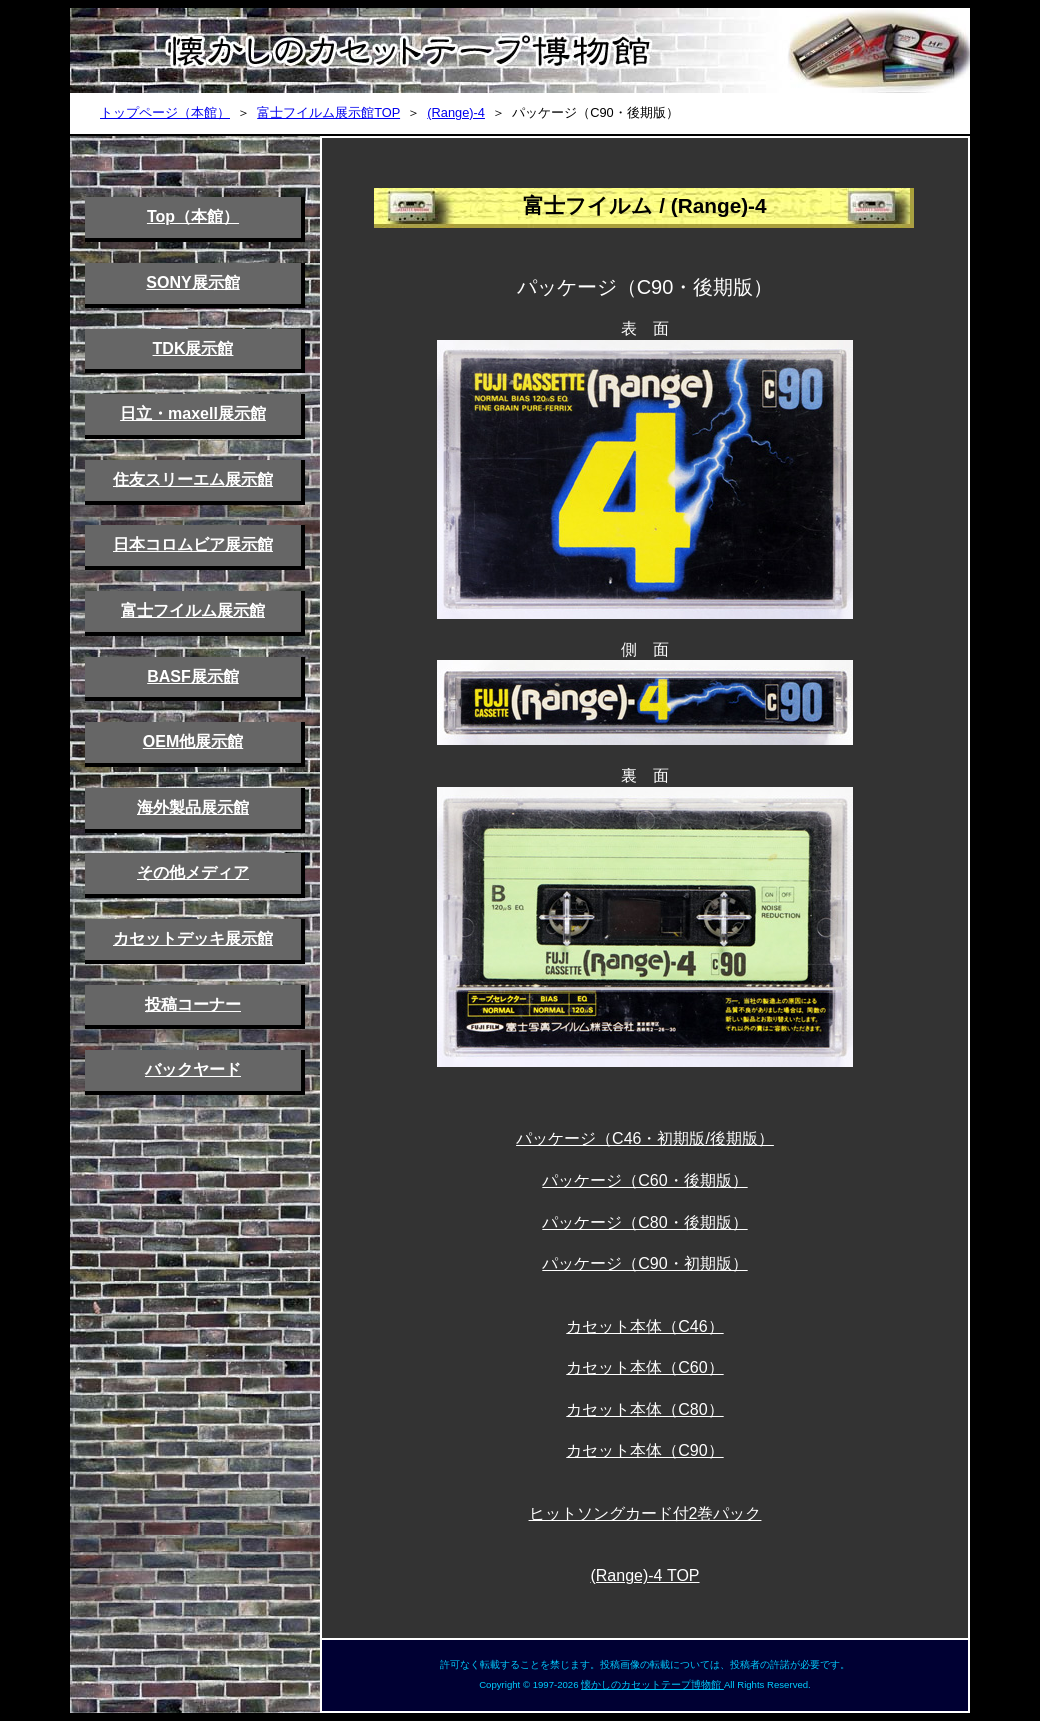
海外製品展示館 (193, 807)
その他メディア (193, 872)
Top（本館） (193, 216)
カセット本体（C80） (644, 1409)
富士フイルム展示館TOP (328, 112)
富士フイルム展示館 (193, 610)
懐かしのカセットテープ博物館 (652, 1684)
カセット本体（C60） (644, 1367)
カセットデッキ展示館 (193, 938)
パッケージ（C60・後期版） (644, 1180)
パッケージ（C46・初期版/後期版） (645, 1138)
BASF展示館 (193, 676)
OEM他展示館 (193, 741)
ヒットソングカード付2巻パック (645, 1513)
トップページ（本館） (165, 112)
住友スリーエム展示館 (193, 479)
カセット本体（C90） (644, 1450)
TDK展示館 (193, 348)
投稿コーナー (193, 1004)
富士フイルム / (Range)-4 (644, 205)
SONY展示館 (192, 282)
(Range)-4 (456, 112)
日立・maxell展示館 (193, 413)
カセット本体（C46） (644, 1326)
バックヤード (193, 1069)
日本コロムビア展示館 (193, 544)
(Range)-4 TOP (644, 1575)
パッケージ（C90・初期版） (644, 1263)
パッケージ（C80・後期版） (644, 1222)
